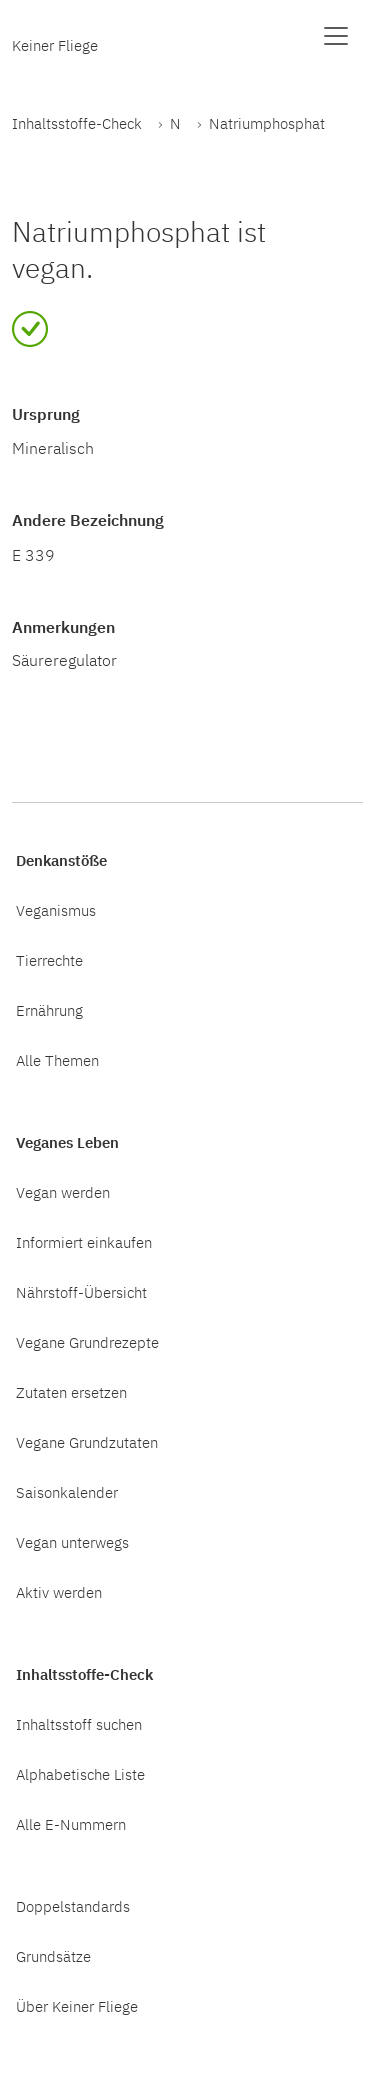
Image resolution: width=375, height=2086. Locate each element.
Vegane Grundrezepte (87, 1342)
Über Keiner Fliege (77, 2006)
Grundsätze (53, 1956)
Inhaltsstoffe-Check (77, 123)
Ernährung (49, 1010)
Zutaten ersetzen (71, 1392)
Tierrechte (49, 960)
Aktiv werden (59, 1592)
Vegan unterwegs (72, 1542)
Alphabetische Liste (80, 1774)
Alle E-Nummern (71, 1824)
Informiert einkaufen (84, 1242)
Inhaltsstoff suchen (79, 1724)
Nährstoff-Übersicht (81, 1292)
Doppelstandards (73, 1906)
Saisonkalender (67, 1492)
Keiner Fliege (55, 45)
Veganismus (56, 910)
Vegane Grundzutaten (87, 1442)
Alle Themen (57, 1060)
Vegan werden (63, 1192)
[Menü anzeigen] (336, 36)
